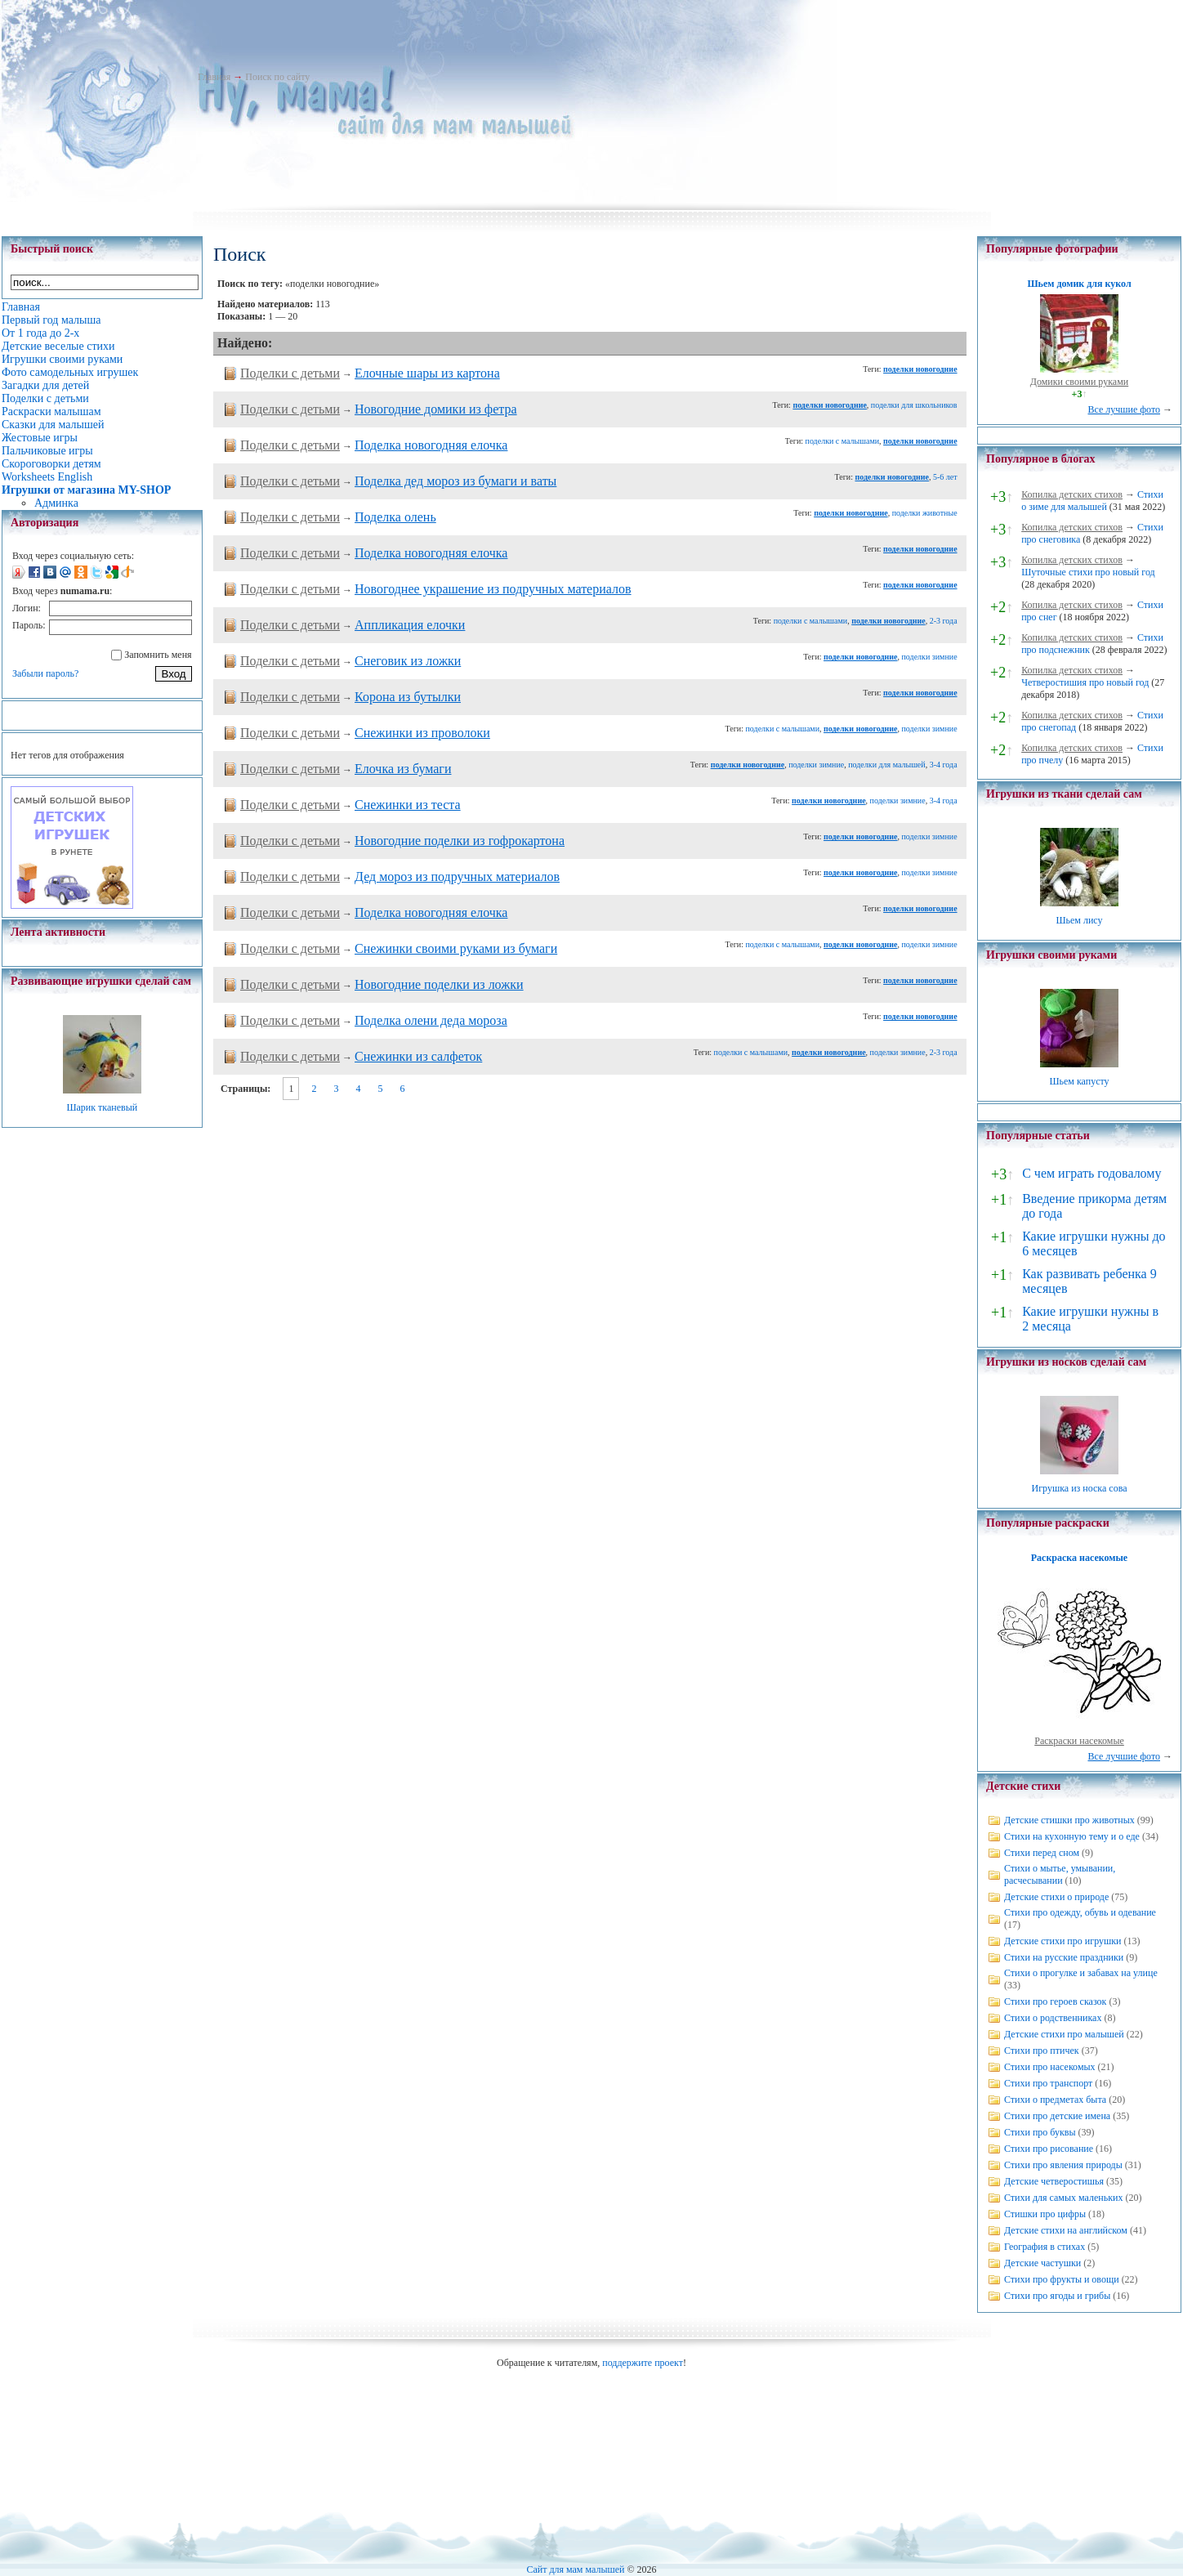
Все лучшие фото (1123, 409)
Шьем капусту (1079, 1081)
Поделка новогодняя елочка (431, 445)
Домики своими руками (1079, 381)
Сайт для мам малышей (575, 2569)
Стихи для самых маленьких (1063, 2197)
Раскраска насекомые (1079, 1557)
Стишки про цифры (1045, 2214)
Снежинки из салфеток (418, 1056)
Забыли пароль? (45, 673)
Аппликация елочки (410, 625)
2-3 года (944, 620)
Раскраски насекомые (1079, 1740)
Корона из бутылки (408, 697)
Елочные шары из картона (427, 373)
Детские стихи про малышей (1064, 2034)
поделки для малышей (886, 764)
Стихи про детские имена (1057, 2116)
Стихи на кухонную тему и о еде (1072, 1836)
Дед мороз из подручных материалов (457, 876)
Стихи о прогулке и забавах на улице (1081, 1973)
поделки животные (925, 512)
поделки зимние (930, 656)
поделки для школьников (914, 404)
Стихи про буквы (1040, 2132)
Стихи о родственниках (1052, 2018)
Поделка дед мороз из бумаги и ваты (455, 481)
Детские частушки (1042, 2263)
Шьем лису (1079, 920)
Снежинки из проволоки (422, 733)
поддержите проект (642, 2362)
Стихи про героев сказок (1055, 2001)
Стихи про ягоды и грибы (1057, 2295)
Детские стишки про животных (1069, 1820)
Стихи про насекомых (1050, 2067)
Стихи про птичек (1041, 2050)
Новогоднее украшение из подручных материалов (493, 589)
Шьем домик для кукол (1079, 283)
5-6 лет (945, 476)
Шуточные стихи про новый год (1088, 572)
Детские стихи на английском (1065, 2230)
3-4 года (944, 764)
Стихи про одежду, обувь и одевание (1080, 1912)
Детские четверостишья (1054, 2181)
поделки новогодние (920, 368)
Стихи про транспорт (1048, 2083)
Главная (214, 77)
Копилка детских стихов (1072, 494)
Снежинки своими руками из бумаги (456, 948)
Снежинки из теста (408, 805)
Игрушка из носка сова (1079, 1488)
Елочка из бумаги (403, 769)
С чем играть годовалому (1091, 1173)
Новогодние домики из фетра (436, 409)
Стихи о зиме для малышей (1092, 500)
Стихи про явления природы (1063, 2165)
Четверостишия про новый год (1085, 682)
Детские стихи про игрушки (1062, 1941)
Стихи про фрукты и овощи (1061, 2279)
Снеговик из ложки (408, 661)
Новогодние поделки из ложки (439, 984)
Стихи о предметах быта (1055, 2099)
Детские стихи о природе (1056, 1897)
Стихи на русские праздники (1063, 1957)
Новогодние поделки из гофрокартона (460, 840)
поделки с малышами (843, 440)
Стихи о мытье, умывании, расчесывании (1059, 1874)
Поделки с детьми (290, 373)
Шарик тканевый (101, 1107)
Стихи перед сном (1041, 1852)
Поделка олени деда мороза (431, 1020)
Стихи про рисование (1048, 2148)
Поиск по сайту (277, 77)
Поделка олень (395, 517)
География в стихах (1044, 2246)
